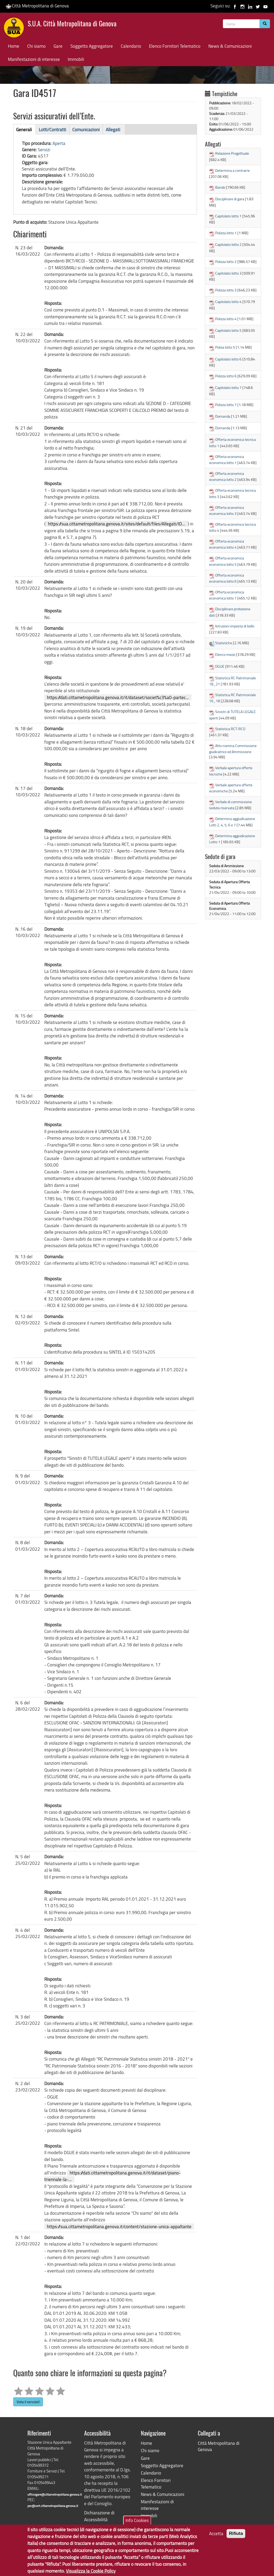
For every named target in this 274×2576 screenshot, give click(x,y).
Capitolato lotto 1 (228, 215)
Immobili (76, 59)
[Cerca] (264, 23)
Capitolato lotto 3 (228, 273)
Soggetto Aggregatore (91, 46)
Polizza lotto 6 (226, 375)
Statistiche (223, 642)
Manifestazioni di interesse (34, 59)
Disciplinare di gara (229, 198)
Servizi (44, 150)
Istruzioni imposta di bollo (234, 625)
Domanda (222, 416)
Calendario (131, 46)
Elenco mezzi (225, 654)
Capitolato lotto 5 (228, 330)
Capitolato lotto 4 (228, 301)
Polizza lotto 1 (226, 232)
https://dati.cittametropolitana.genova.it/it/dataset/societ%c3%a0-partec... (118, 697)
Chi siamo (36, 46)
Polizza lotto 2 (226, 261)
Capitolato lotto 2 (228, 244)
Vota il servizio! (28, 2401)
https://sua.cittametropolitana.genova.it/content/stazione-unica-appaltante (119, 2226)
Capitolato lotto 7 (228, 387)
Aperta (58, 143)
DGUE (219, 666)
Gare (58, 46)
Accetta (216, 2537)
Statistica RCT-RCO (230, 728)
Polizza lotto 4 (226, 318)
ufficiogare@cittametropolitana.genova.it (54, 2494)
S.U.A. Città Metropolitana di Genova (72, 24)
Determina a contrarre (232, 170)
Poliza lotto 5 (225, 347)
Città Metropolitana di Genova (37, 6)
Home (13, 46)
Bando (220, 187)
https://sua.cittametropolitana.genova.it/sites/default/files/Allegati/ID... (116, 524)
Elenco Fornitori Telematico (174, 46)
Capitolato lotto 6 (228, 359)
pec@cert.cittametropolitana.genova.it (52, 2506)
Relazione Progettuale (232, 153)
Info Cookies (137, 2524)
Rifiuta (236, 2537)
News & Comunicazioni (230, 46)
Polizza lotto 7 (226, 404)
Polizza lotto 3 (226, 289)
